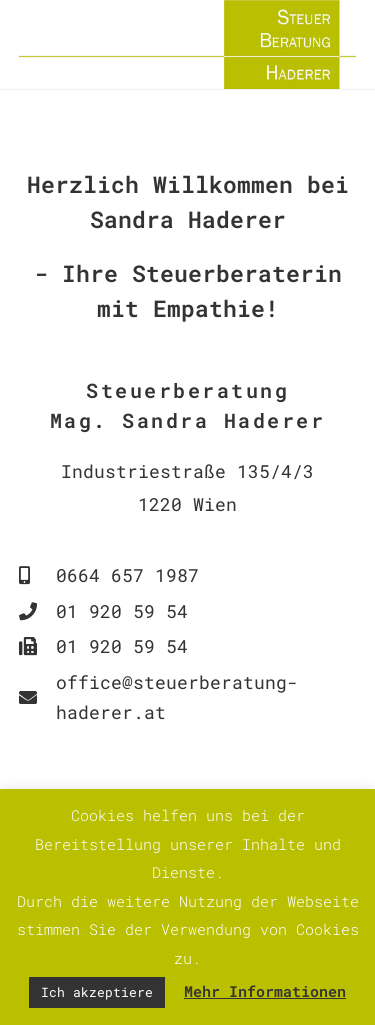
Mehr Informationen (265, 991)
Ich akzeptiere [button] (97, 992)
